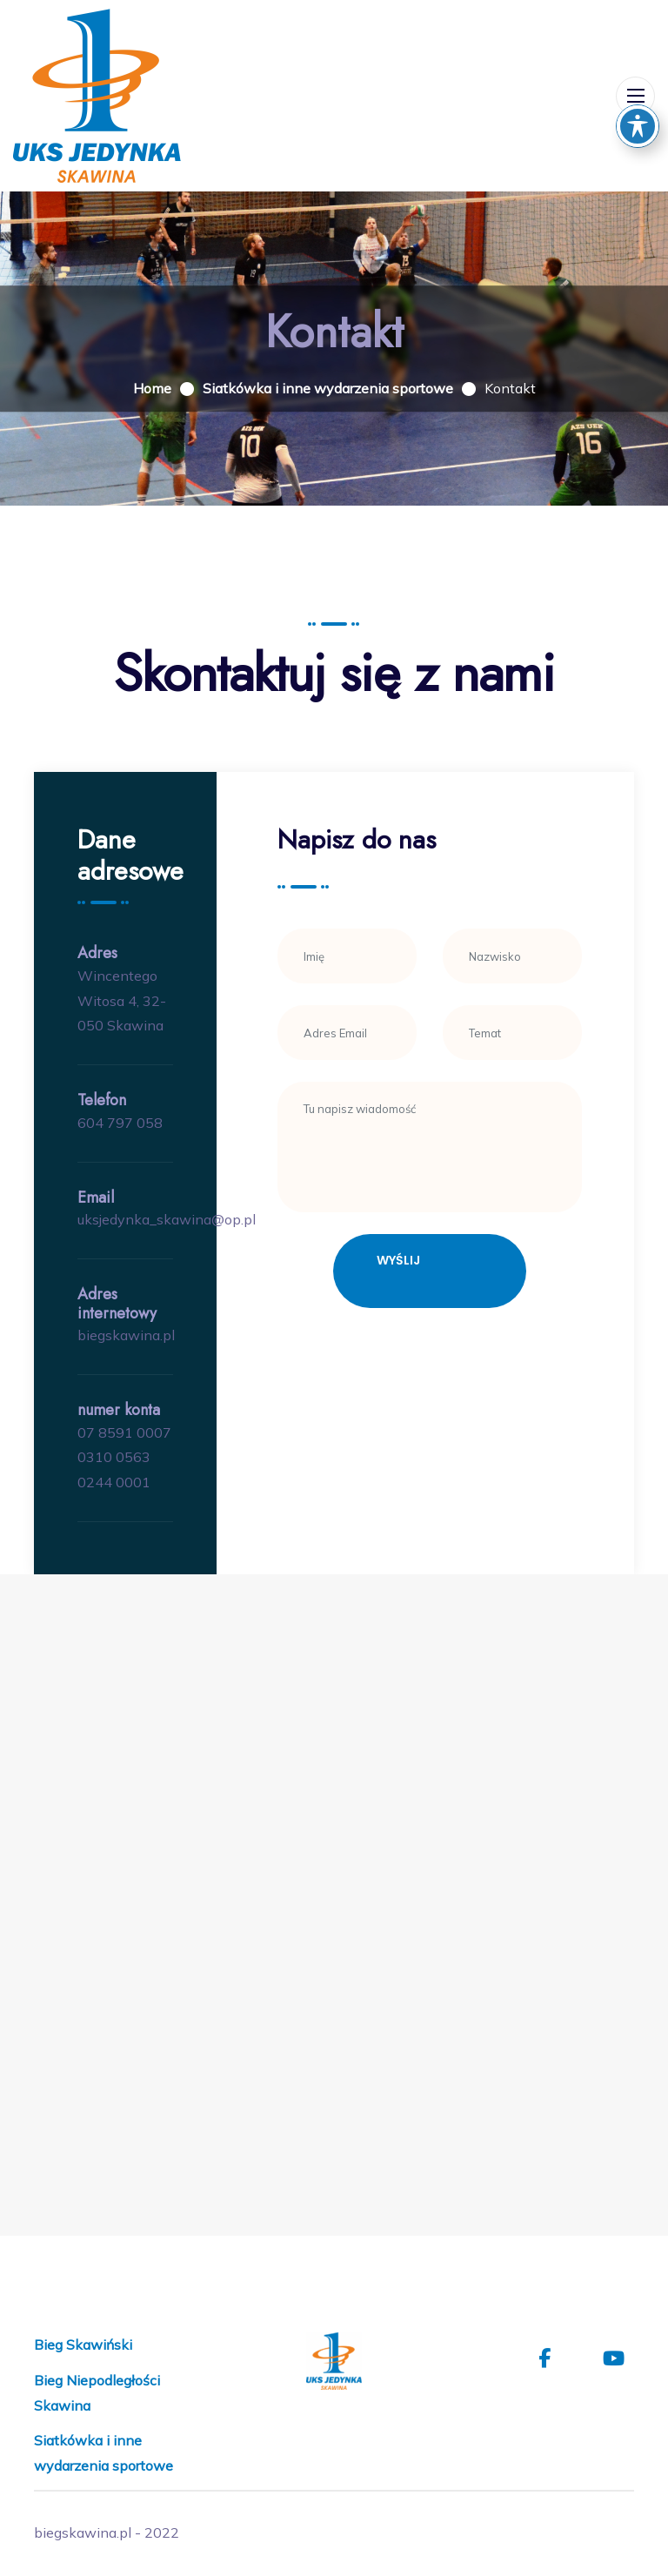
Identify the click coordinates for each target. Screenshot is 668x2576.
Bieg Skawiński (83, 2344)
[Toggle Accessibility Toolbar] (637, 126)
